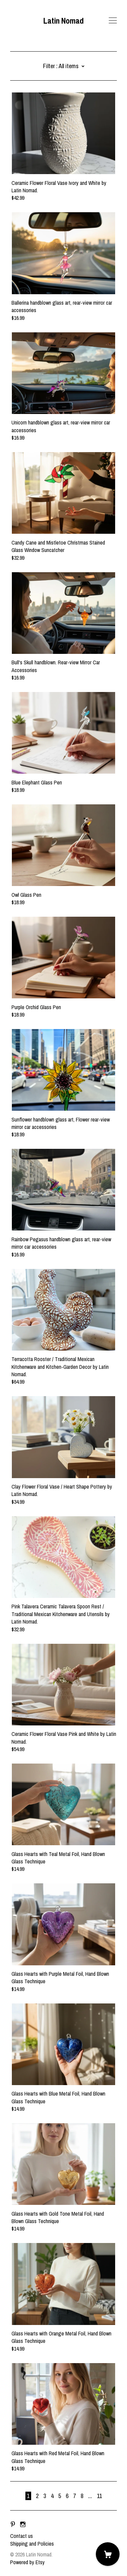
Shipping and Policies (32, 2543)
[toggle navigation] (113, 20)
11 (99, 2496)
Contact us (21, 2536)
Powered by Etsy (27, 2562)
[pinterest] (13, 2524)
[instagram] (22, 2524)
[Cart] (108, 2554)
